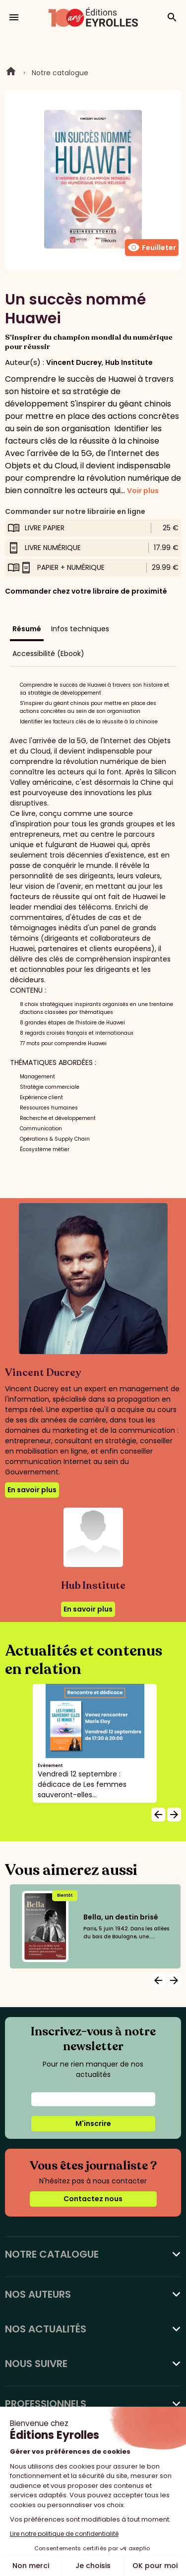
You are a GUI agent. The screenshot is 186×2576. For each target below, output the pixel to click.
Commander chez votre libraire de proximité (86, 591)
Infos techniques (80, 629)
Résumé (26, 629)
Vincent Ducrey (74, 362)
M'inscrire (93, 2123)
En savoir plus (32, 1490)
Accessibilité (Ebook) (48, 653)
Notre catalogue (60, 73)
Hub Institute (129, 362)
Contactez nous (93, 2199)
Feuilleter (151, 247)
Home (11, 72)
